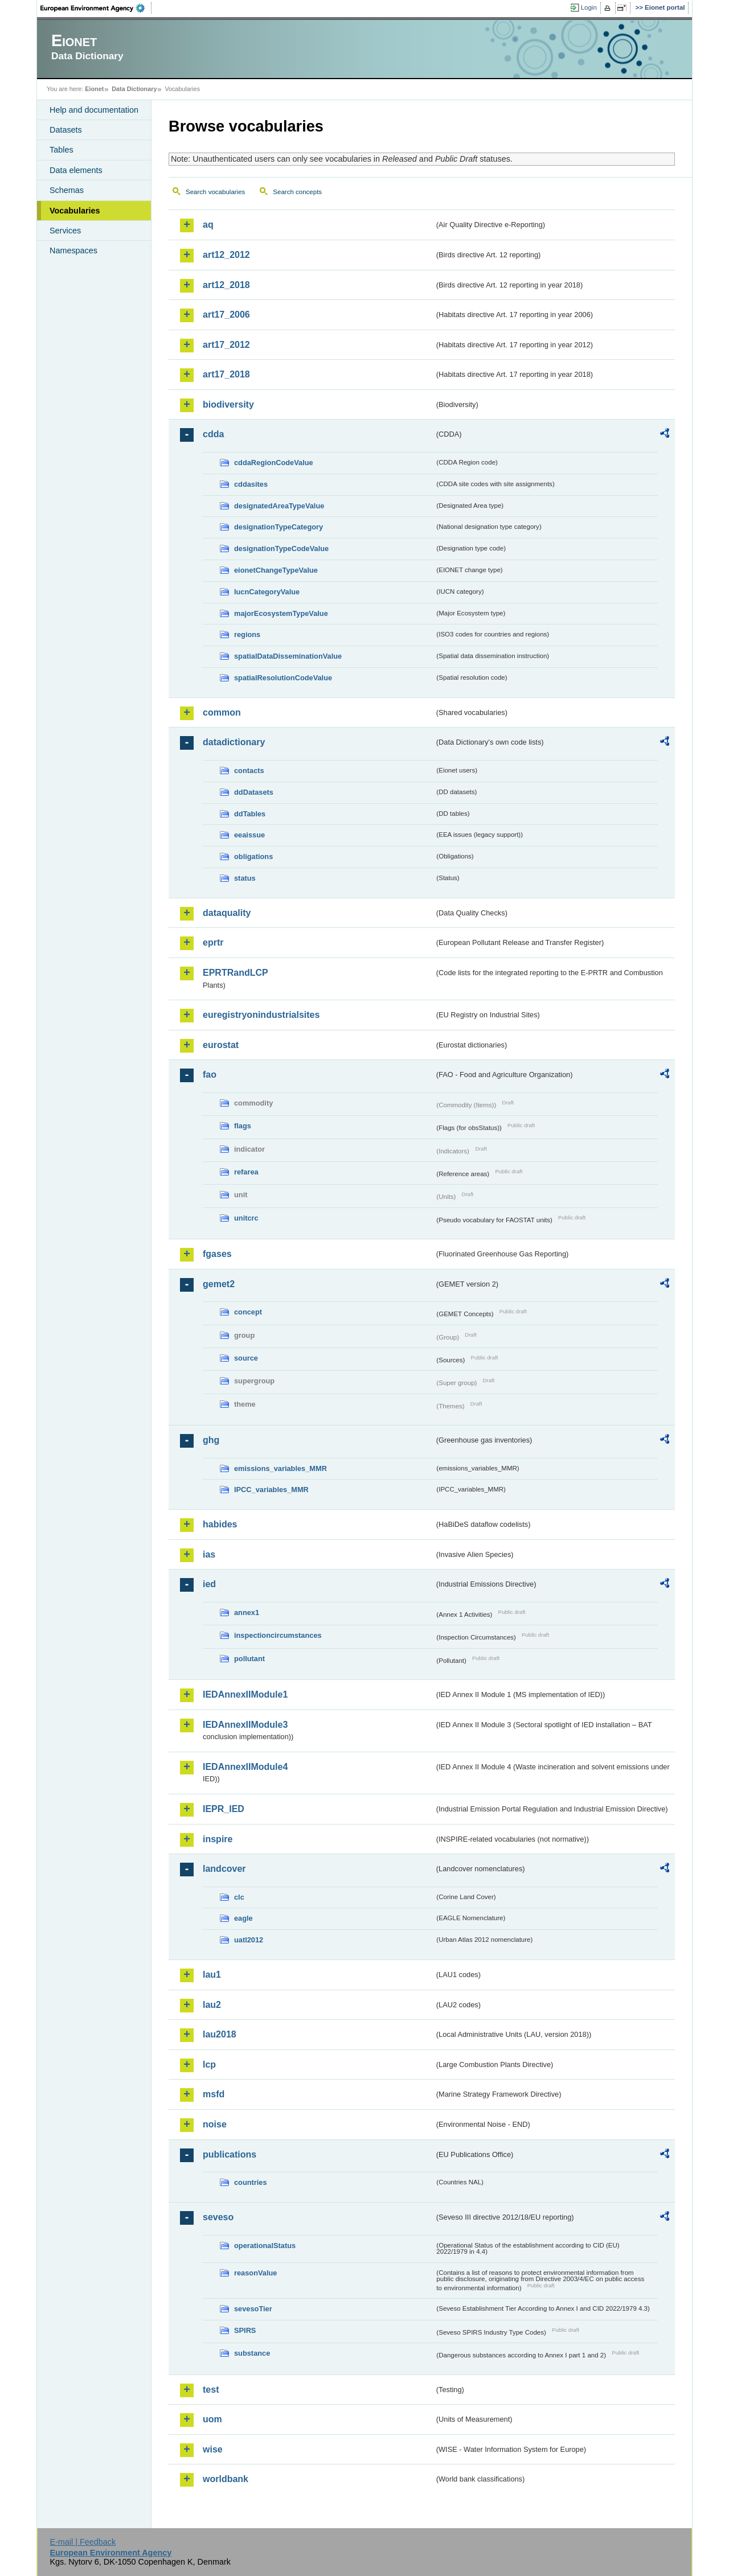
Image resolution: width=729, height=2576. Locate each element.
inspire (217, 1839)
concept (248, 1312)
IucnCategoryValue (267, 591)
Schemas (67, 190)
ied (209, 1584)
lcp (209, 2064)
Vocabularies (75, 210)
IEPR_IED (223, 1809)
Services (65, 230)
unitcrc (246, 1218)
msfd (213, 2094)
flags (242, 1125)
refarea (246, 1172)
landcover (224, 1869)
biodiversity (228, 404)
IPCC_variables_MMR (271, 1489)
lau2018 (219, 2034)
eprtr (213, 942)
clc (239, 1897)
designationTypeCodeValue (281, 548)
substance (252, 2353)
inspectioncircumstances (278, 1635)
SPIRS (245, 2330)
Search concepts (297, 191)
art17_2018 (226, 374)
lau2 (212, 2005)
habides (220, 1524)
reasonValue (255, 2273)
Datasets (66, 129)
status (245, 878)
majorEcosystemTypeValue (281, 613)
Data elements (76, 170)
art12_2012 (226, 255)
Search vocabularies (215, 191)
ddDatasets (253, 792)
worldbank (225, 2479)
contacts (249, 770)
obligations (253, 856)
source (246, 1358)
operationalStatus (265, 2245)
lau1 (212, 1974)
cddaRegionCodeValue (273, 462)
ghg (211, 1440)
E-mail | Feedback (83, 2541)
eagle (243, 1918)
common (222, 712)
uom (212, 2419)
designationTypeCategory (278, 527)
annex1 (246, 1612)
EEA (96, 8)
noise (215, 2124)
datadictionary (234, 742)
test (211, 2389)
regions (247, 634)
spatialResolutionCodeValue (283, 677)
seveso (218, 2217)
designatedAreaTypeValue (279, 506)
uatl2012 (248, 1940)
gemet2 (219, 1284)
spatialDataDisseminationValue (288, 656)
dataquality (227, 913)
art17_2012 (226, 345)
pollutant (249, 1658)
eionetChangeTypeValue (276, 570)
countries (250, 2182)
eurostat (221, 1045)
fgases (217, 1254)
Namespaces (73, 250)
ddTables (249, 814)
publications (229, 2154)
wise (213, 2449)
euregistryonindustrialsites (261, 1015)
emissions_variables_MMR (280, 1468)
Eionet (94, 88)
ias (209, 1554)
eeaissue (249, 835)
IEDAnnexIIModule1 (245, 1694)
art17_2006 (226, 314)
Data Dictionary (134, 88)
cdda (213, 434)
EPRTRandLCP (235, 972)
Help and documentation (94, 109)
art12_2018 (226, 285)
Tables (61, 149)
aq (208, 224)
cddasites (251, 484)
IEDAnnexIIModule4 (245, 1767)
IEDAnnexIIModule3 (245, 1724)
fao (209, 1074)
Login (589, 7)
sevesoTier (253, 2308)
